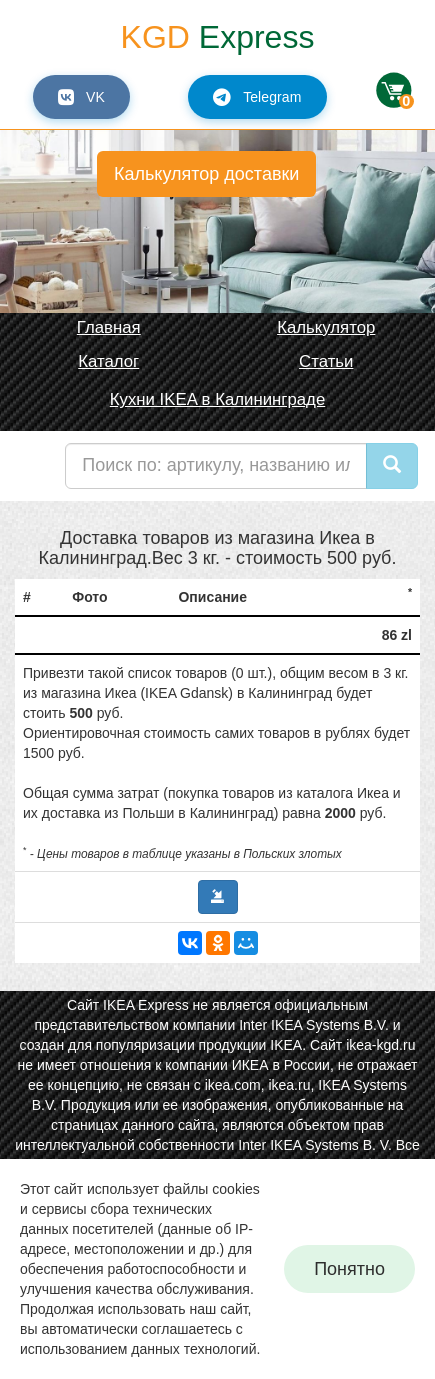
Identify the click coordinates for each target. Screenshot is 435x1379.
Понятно (349, 1269)
